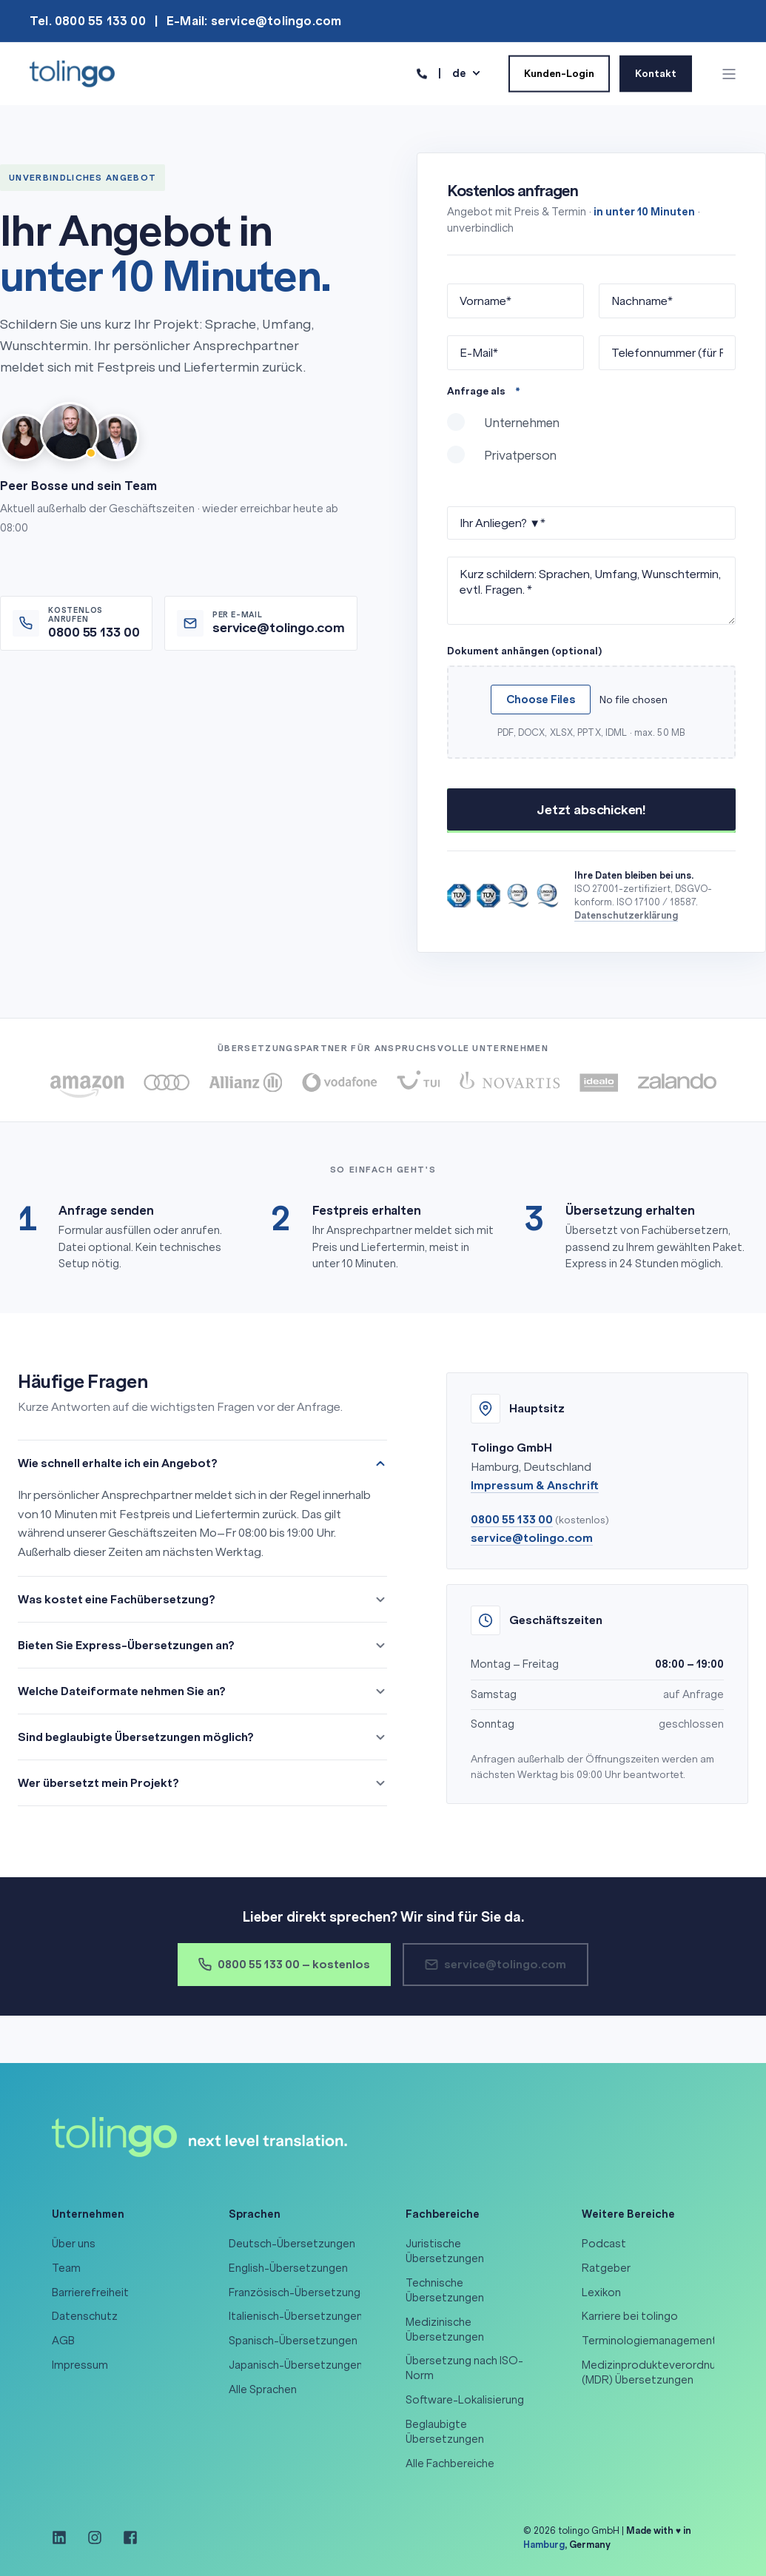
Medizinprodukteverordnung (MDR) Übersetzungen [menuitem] (655, 2372)
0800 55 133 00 (512, 1519)
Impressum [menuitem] (80, 2365)
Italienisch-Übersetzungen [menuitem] (296, 2316)
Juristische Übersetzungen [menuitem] (445, 2251)
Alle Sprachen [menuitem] (263, 2389)
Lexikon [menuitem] (601, 2292)
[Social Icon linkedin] (64, 2537)
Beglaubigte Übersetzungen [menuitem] (445, 2432)
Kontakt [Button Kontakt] (655, 73)
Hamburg (544, 2544)
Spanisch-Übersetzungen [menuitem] (293, 2340)
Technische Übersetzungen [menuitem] (445, 2290)
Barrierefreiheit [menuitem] (90, 2292)
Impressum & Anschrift (535, 1485)
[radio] (591, 429)
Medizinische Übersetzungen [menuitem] (445, 2329)
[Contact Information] (422, 72)
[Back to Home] (72, 72)
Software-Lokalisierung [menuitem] (465, 2399)
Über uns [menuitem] (73, 2243)
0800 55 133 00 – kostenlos (284, 1964)
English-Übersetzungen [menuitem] (288, 2268)
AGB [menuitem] (63, 2340)
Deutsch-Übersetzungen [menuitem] (292, 2243)
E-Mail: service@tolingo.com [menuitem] (254, 21)
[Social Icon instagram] (94, 2537)
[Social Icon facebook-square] (125, 2537)
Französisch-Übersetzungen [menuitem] (301, 2292)
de (459, 72)
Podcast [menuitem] (604, 2243)
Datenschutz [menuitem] (85, 2316)
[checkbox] (591, 445)
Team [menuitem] (66, 2268)
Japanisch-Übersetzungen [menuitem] (296, 2365)
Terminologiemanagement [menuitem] (649, 2340)
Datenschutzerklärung (626, 915)
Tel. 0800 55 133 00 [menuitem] (88, 21)
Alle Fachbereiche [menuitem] (450, 2463)
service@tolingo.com (532, 1538)
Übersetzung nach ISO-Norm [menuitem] (464, 2368)
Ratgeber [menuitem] (606, 2268)
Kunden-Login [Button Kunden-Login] (559, 73)
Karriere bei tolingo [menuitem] (630, 2316)
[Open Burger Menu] (729, 74)
